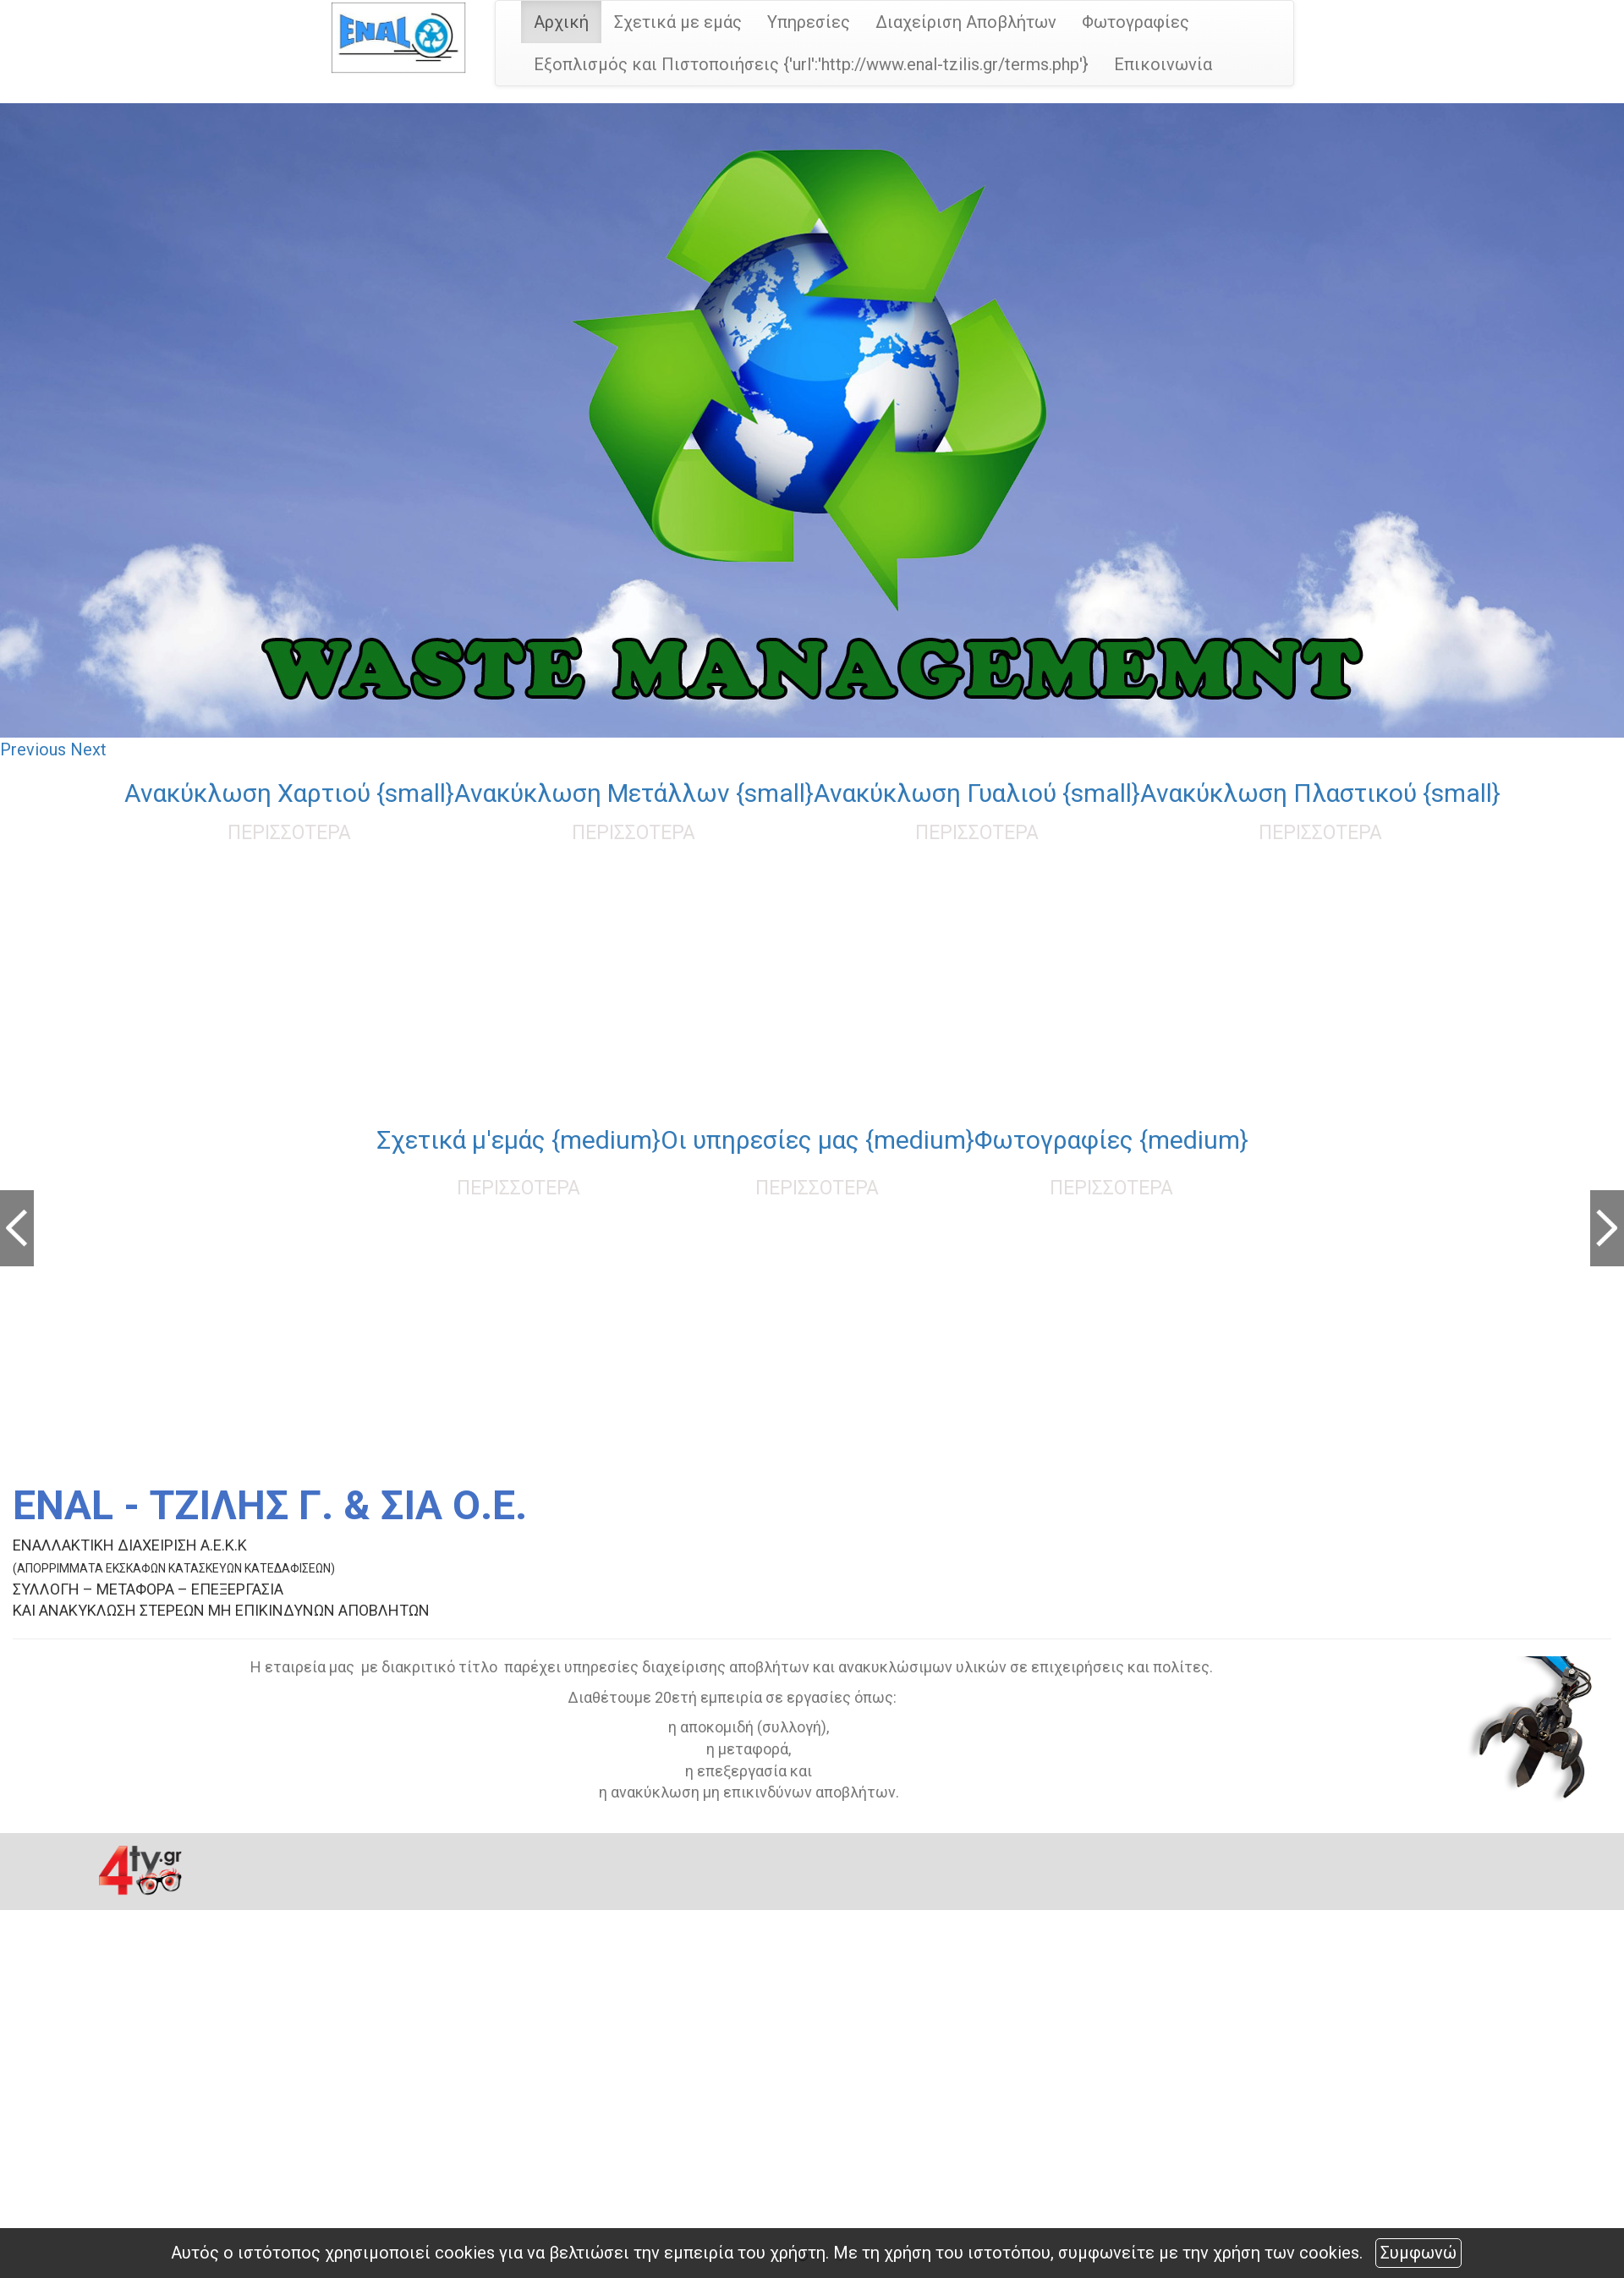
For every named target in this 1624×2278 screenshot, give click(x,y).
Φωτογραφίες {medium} (1111, 1140)
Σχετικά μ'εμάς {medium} (518, 1140)
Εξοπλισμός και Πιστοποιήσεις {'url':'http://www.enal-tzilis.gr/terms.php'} (811, 64)
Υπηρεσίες (808, 22)
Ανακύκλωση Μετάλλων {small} (634, 793)
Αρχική (561, 22)
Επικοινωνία (1163, 64)
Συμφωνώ (1418, 2252)
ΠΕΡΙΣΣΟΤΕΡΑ (289, 832)
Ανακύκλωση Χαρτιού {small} (289, 793)
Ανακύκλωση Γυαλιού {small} (977, 793)
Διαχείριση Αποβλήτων (965, 22)
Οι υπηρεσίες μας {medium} (817, 1140)
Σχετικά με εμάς (678, 22)
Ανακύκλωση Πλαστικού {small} (1320, 793)
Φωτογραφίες (1135, 22)
